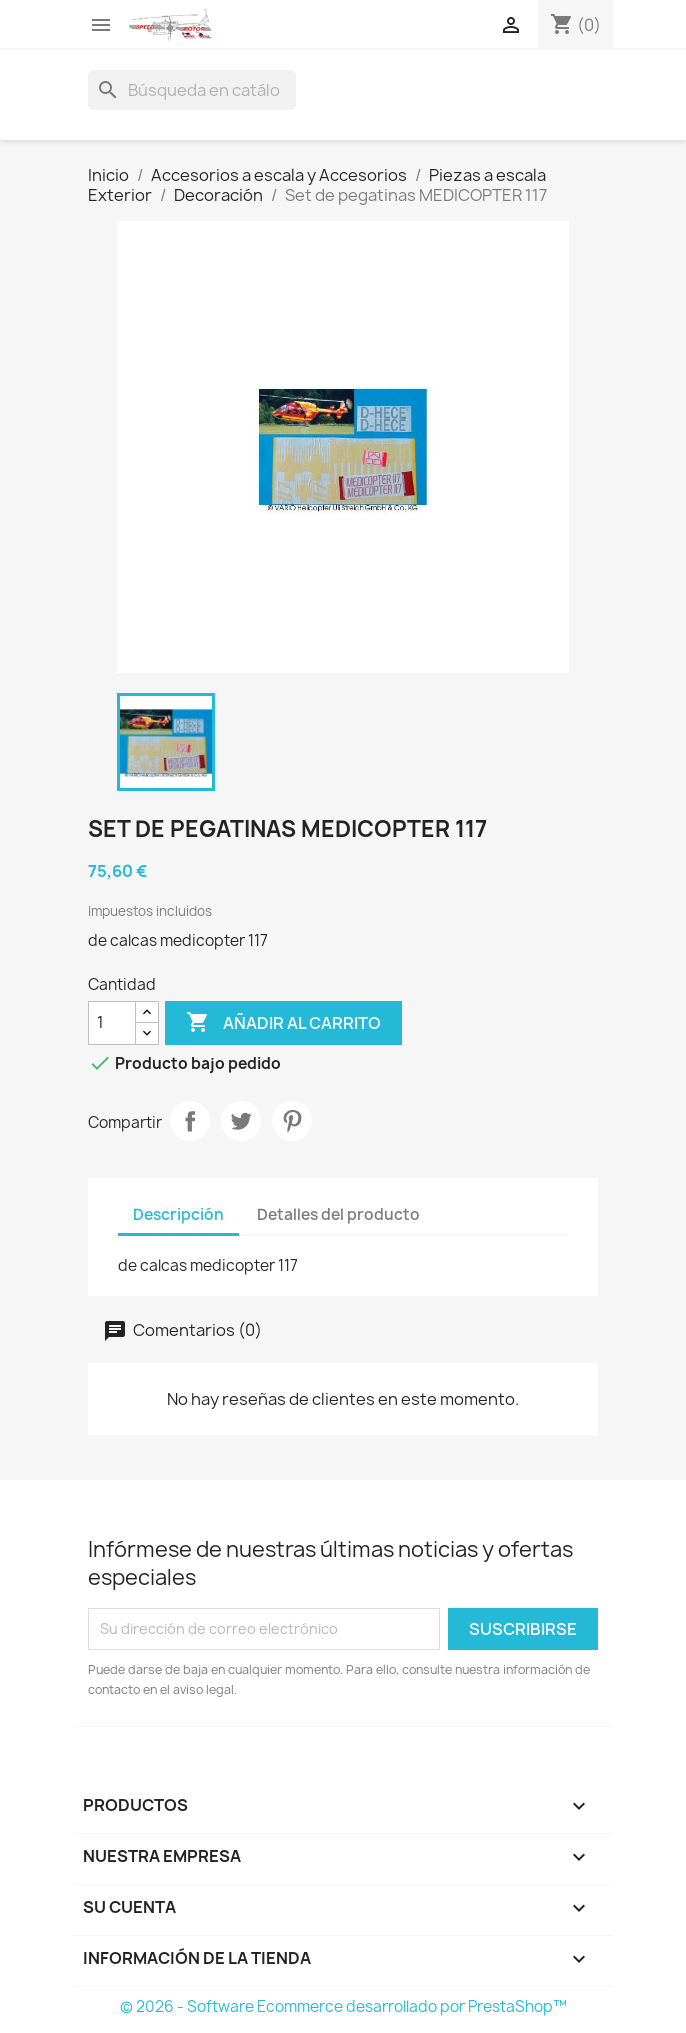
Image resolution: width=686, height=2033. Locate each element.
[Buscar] (192, 90)
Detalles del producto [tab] (338, 1214)
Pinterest (292, 1121)
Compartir (190, 1121)
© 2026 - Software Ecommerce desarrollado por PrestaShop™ (343, 2006)
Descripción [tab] (178, 1214)
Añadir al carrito (283, 1023)
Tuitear (241, 1121)
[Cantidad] (112, 1023)
